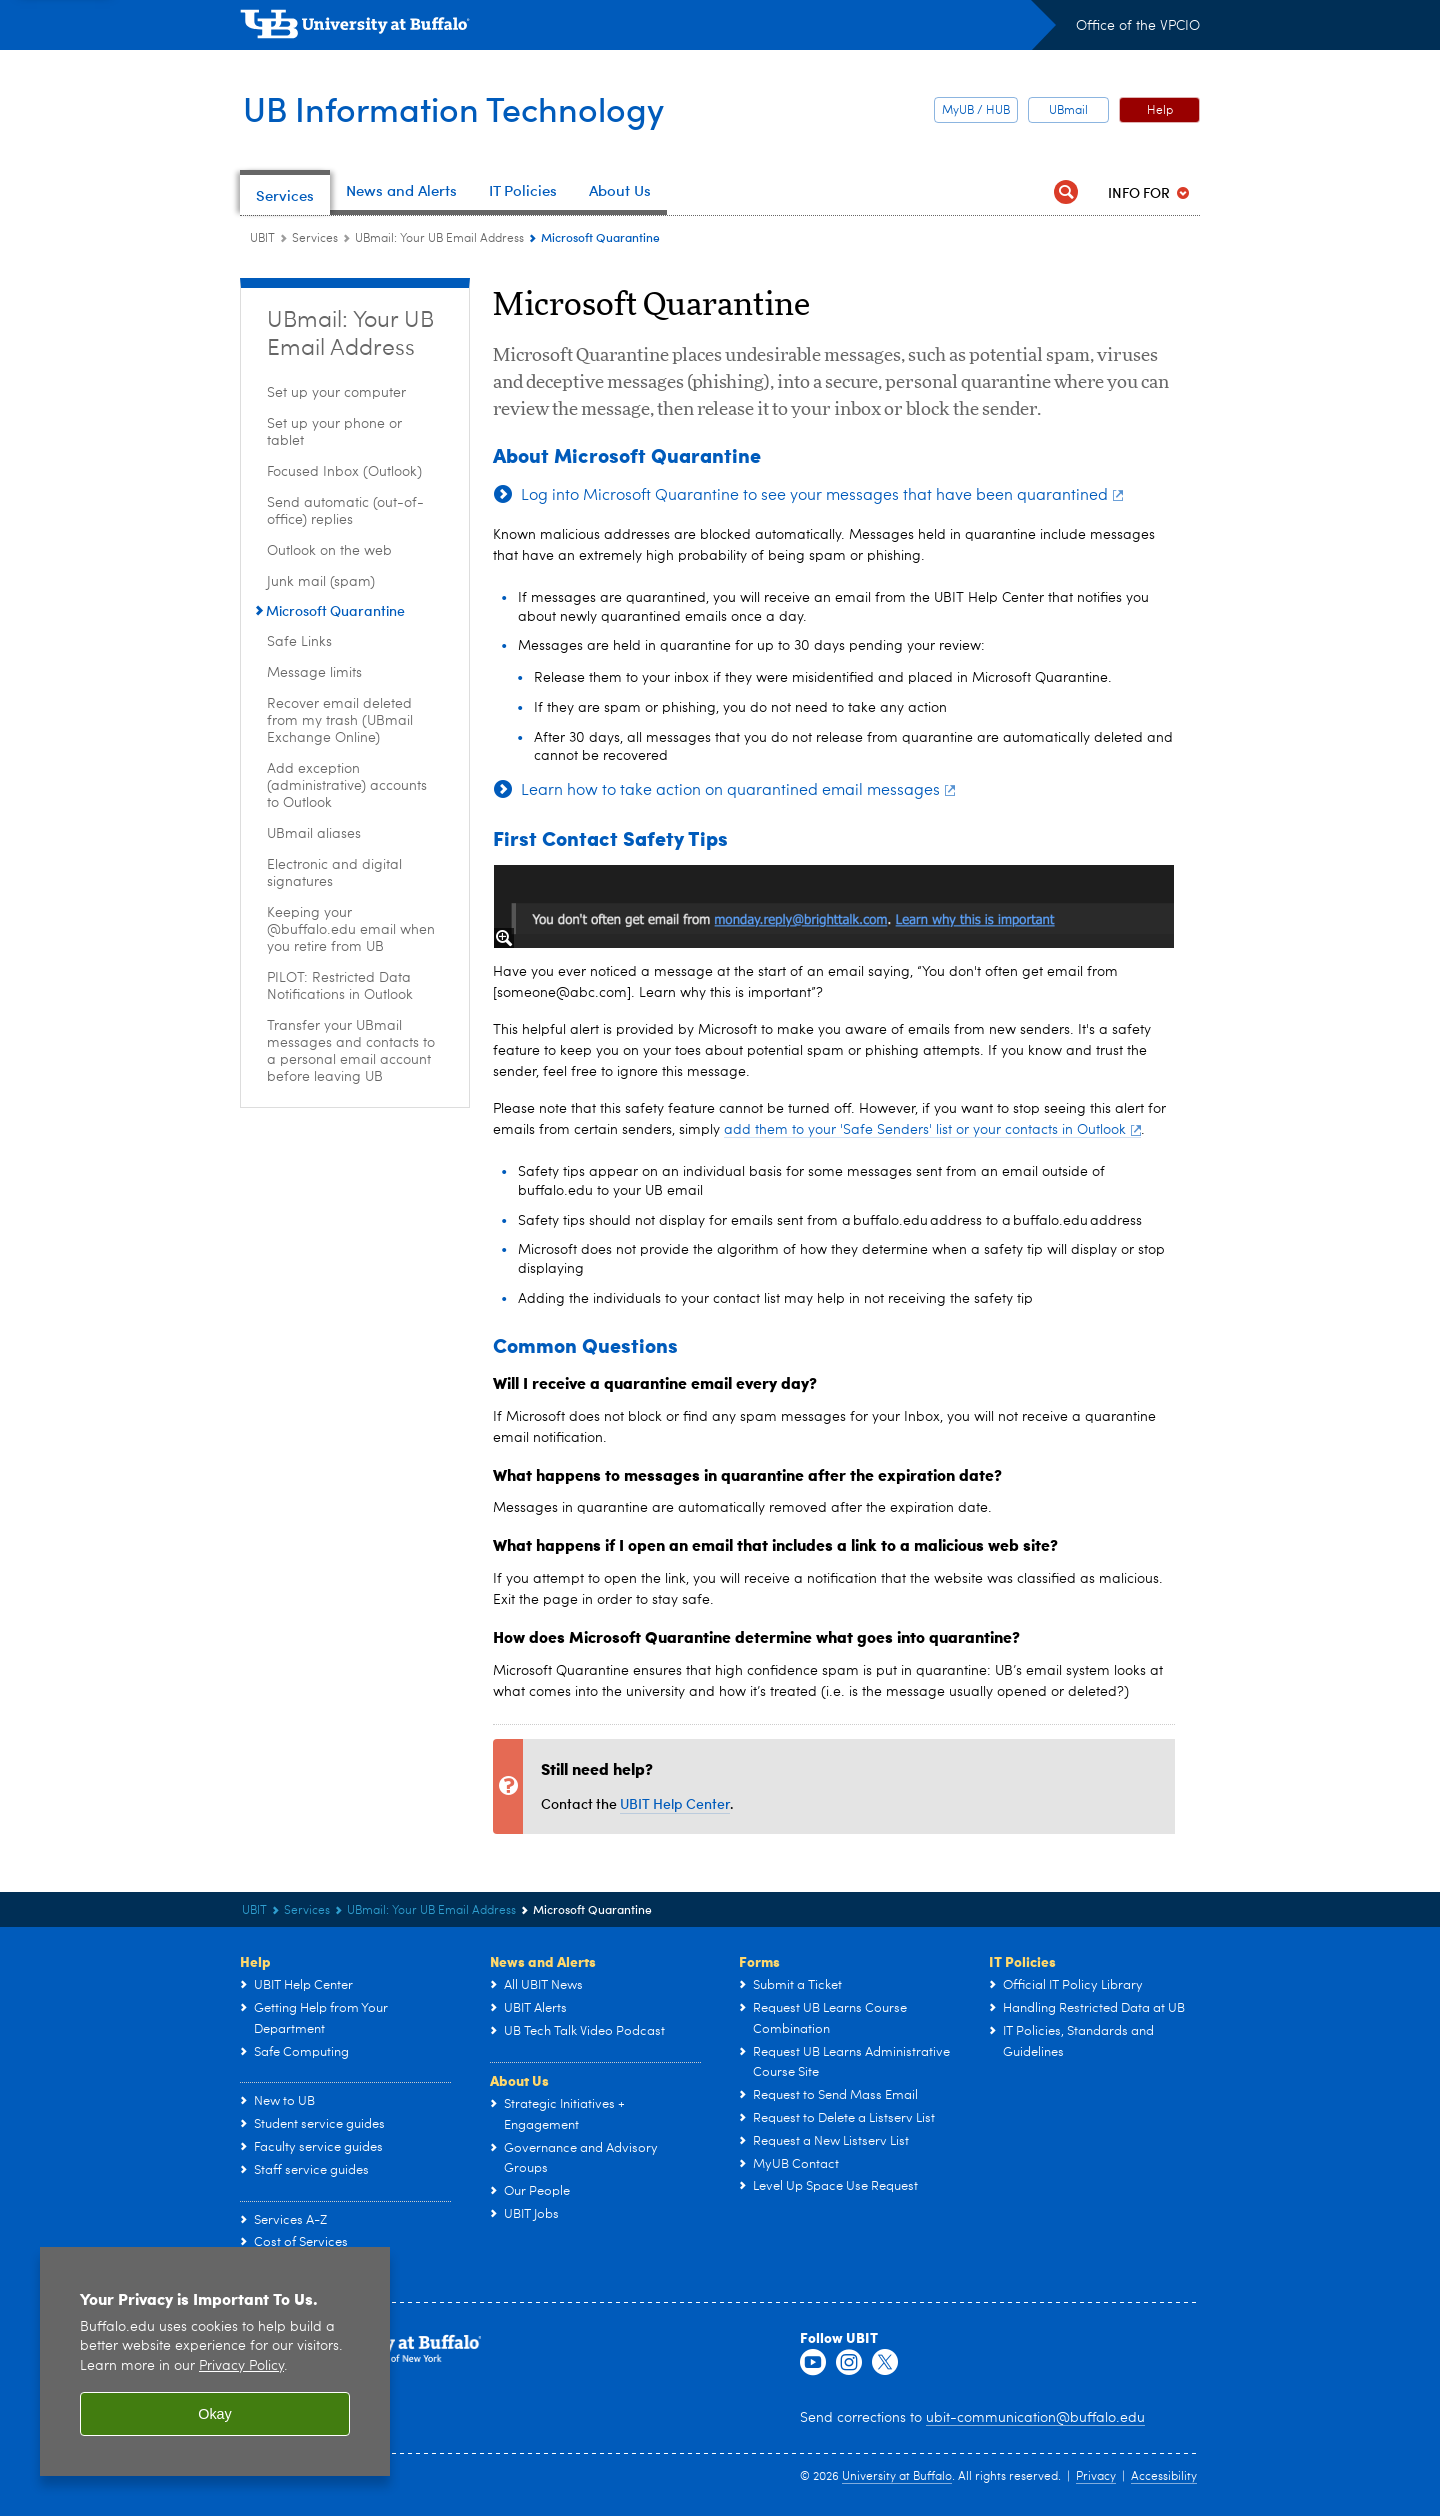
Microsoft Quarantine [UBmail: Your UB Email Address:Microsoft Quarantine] (335, 610)
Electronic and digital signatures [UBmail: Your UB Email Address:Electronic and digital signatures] (334, 873)
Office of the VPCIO (1138, 26)
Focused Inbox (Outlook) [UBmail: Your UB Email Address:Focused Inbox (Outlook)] (344, 472)
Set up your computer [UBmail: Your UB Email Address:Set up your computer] (336, 393)
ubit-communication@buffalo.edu (1035, 2418)
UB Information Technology (463, 108)
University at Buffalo (897, 2477)
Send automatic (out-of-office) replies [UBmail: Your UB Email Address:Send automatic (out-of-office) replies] (345, 511)
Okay (215, 2414)
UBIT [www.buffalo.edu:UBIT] (262, 239)
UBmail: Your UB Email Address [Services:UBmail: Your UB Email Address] (439, 239)
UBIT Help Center (675, 1803)
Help (1160, 111)
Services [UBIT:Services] (315, 239)
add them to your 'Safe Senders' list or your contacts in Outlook (932, 1130)
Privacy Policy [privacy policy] (241, 2366)
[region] (215, 2361)
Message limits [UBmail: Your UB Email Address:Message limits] (314, 673)
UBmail (1068, 111)
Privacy (1096, 2477)
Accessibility (1164, 2477)
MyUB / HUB (976, 111)
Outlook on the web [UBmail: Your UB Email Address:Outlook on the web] (329, 551)
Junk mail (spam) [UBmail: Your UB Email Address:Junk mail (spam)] (321, 582)
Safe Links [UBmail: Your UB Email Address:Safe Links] (299, 642)
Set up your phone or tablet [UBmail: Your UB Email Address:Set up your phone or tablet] (334, 432)
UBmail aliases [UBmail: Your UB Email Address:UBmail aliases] (314, 834)
